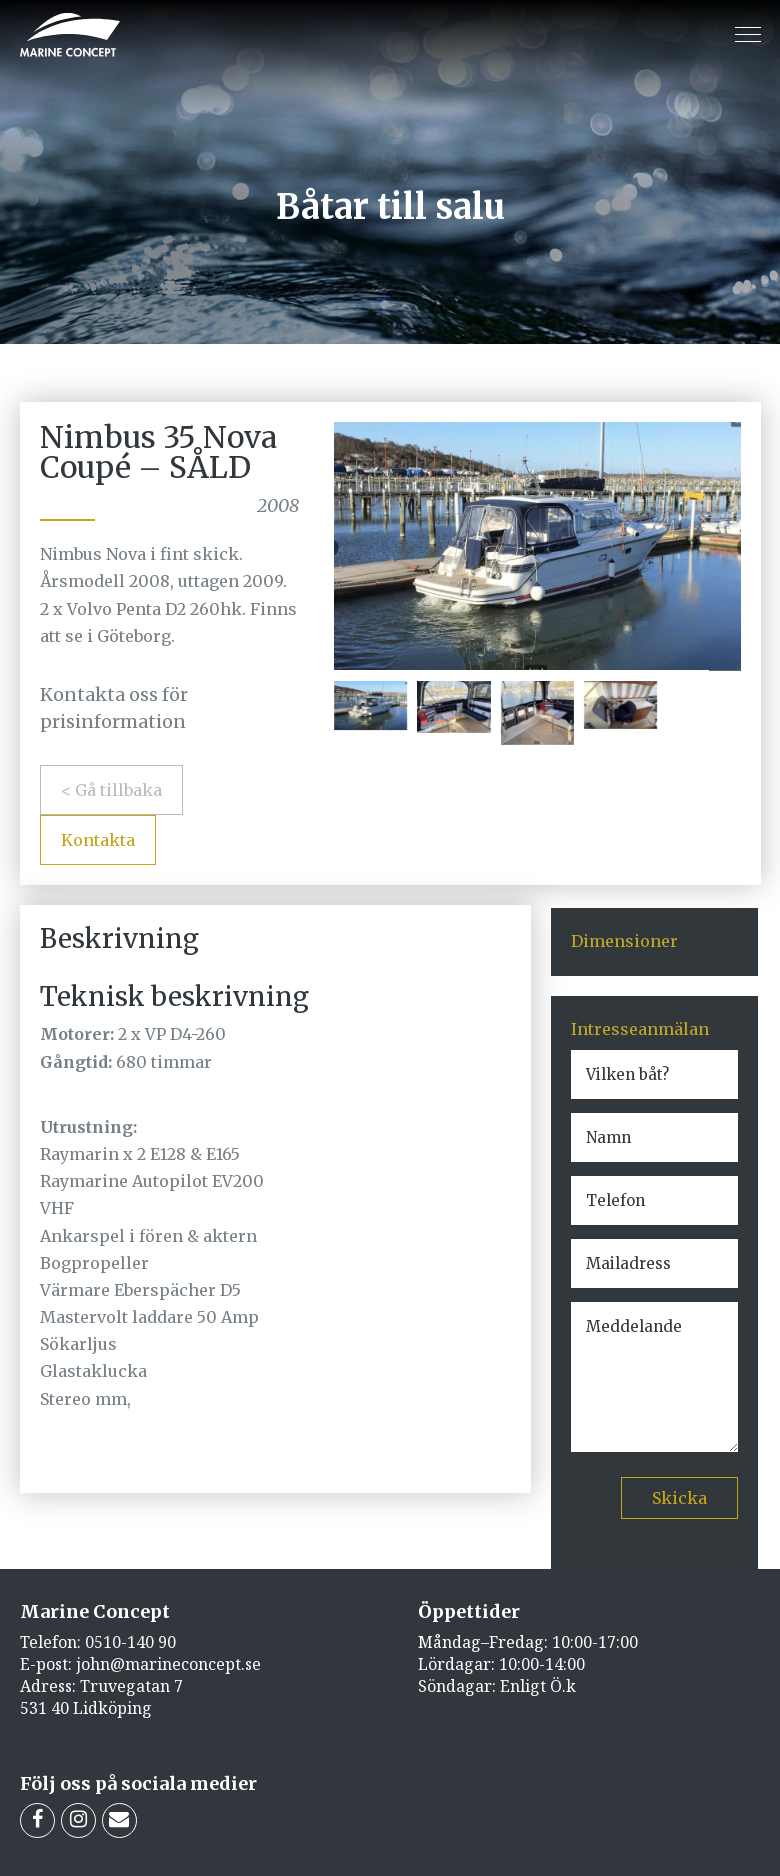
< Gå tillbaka (111, 790)
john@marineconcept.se (168, 1664)
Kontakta (98, 840)
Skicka (679, 1498)
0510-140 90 (130, 1642)
